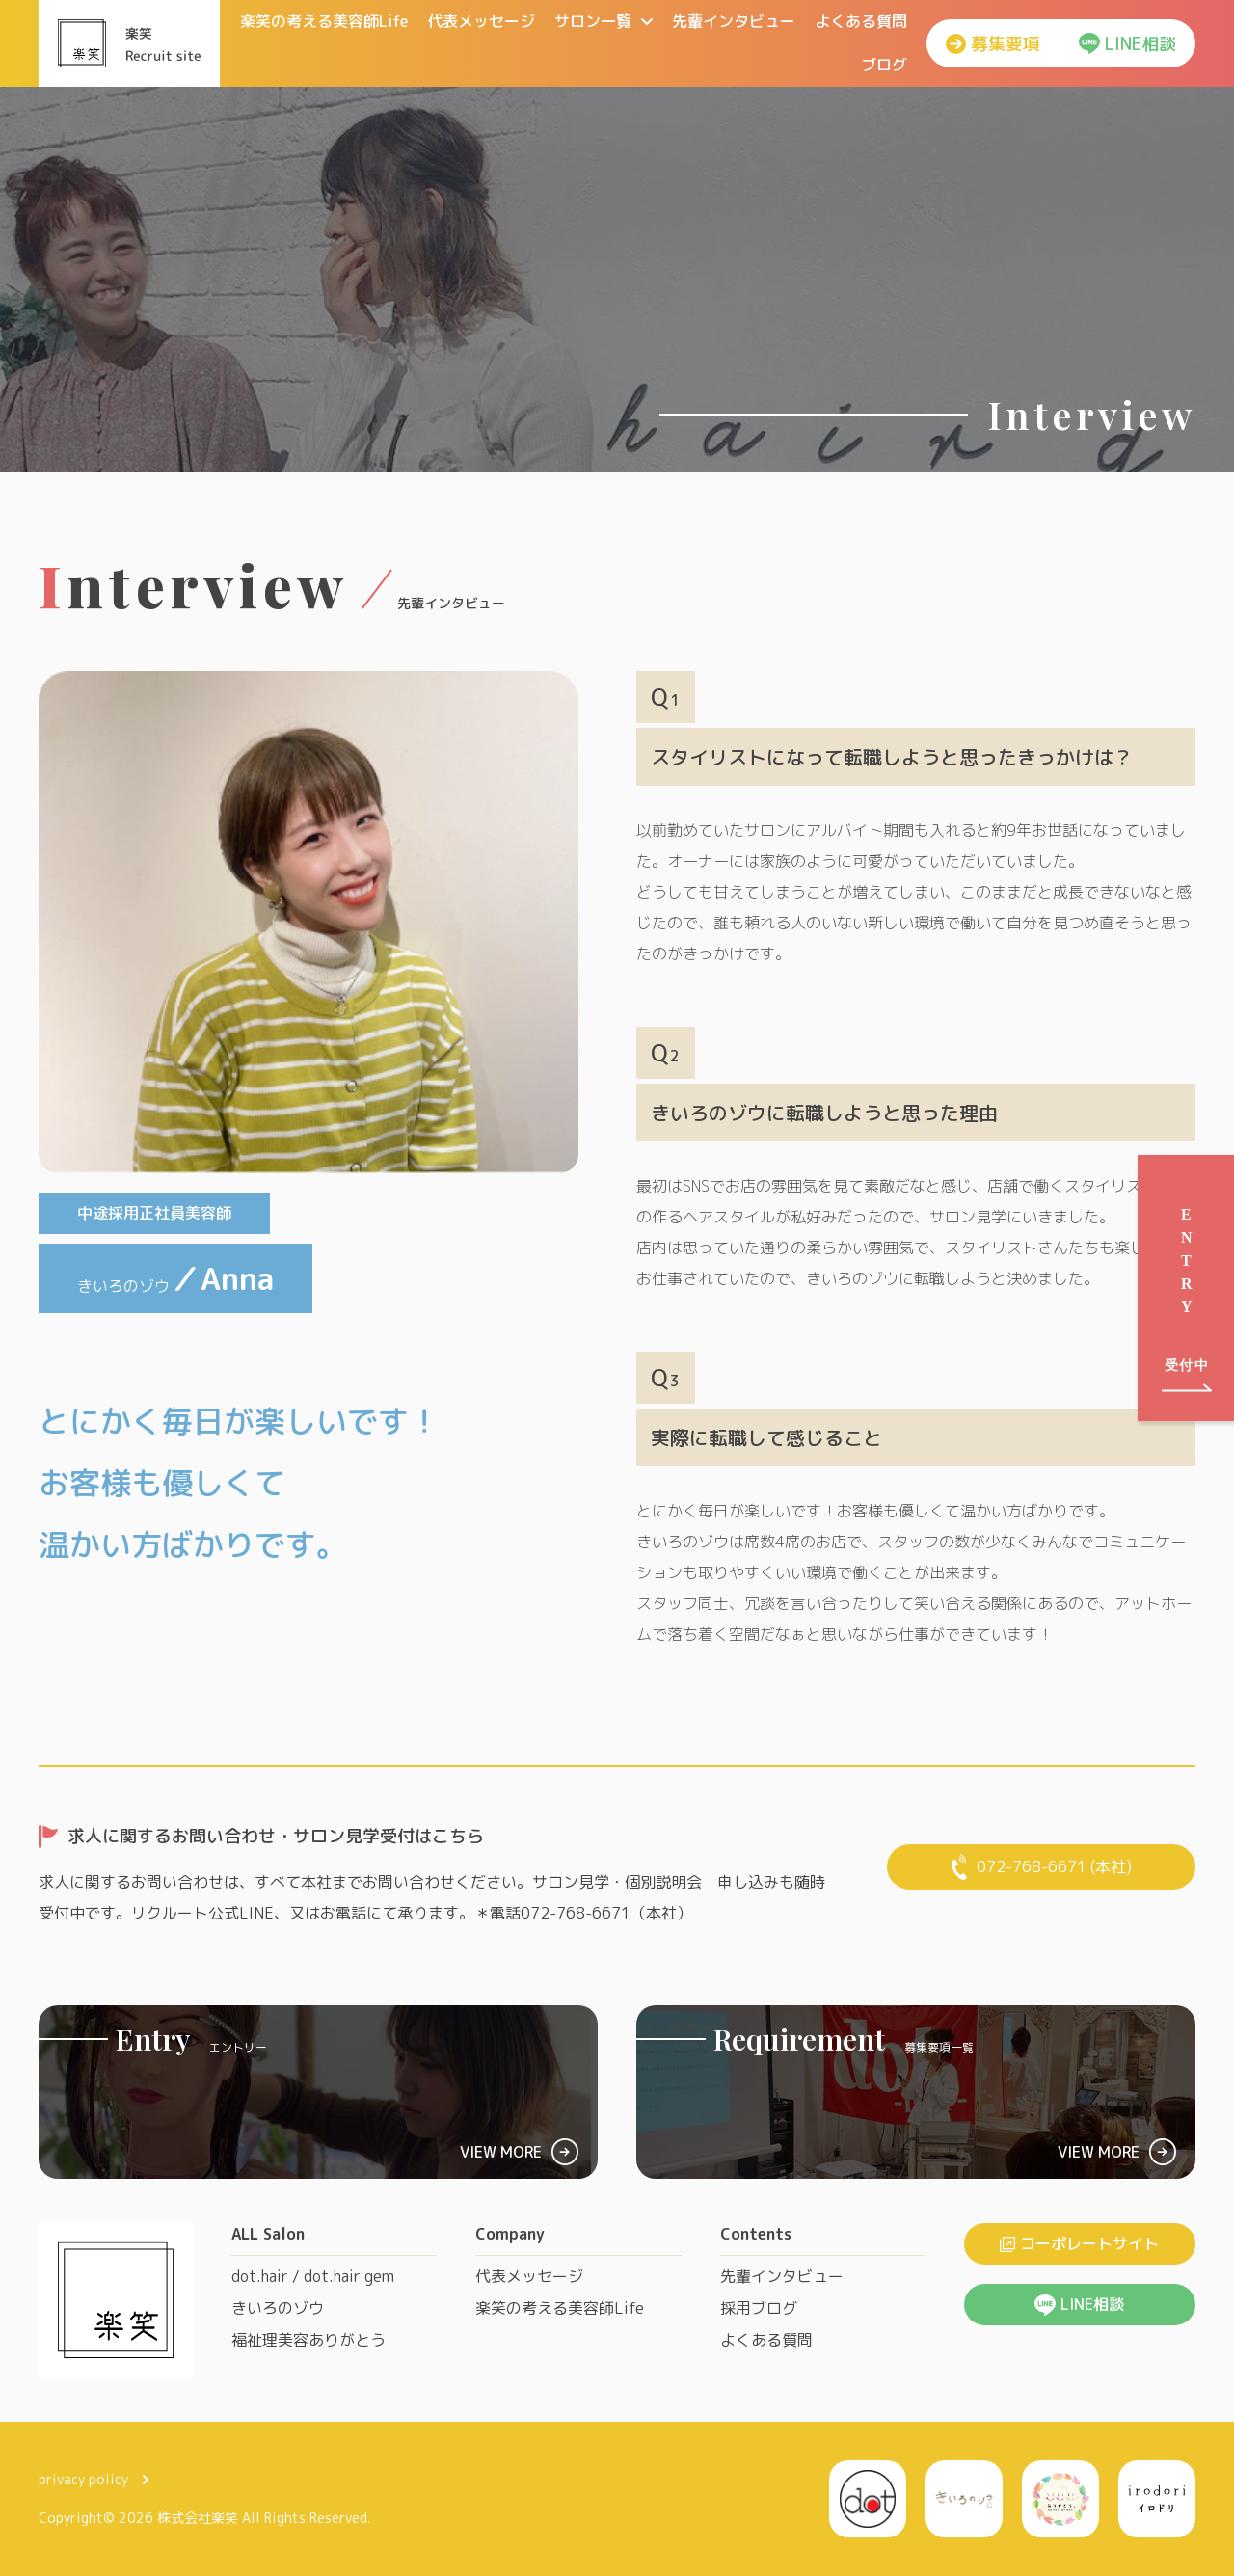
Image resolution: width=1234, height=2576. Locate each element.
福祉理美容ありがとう (308, 2339)
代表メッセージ (481, 21)
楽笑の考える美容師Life (324, 21)
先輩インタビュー (733, 21)
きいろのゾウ (277, 2308)
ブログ (884, 64)
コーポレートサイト (1079, 2243)
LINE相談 (1127, 44)
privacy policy (93, 2479)
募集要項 (993, 44)
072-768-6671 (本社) (1042, 1867)
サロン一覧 (603, 21)
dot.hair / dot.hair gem (312, 2276)
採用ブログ (758, 2308)
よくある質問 (861, 21)
